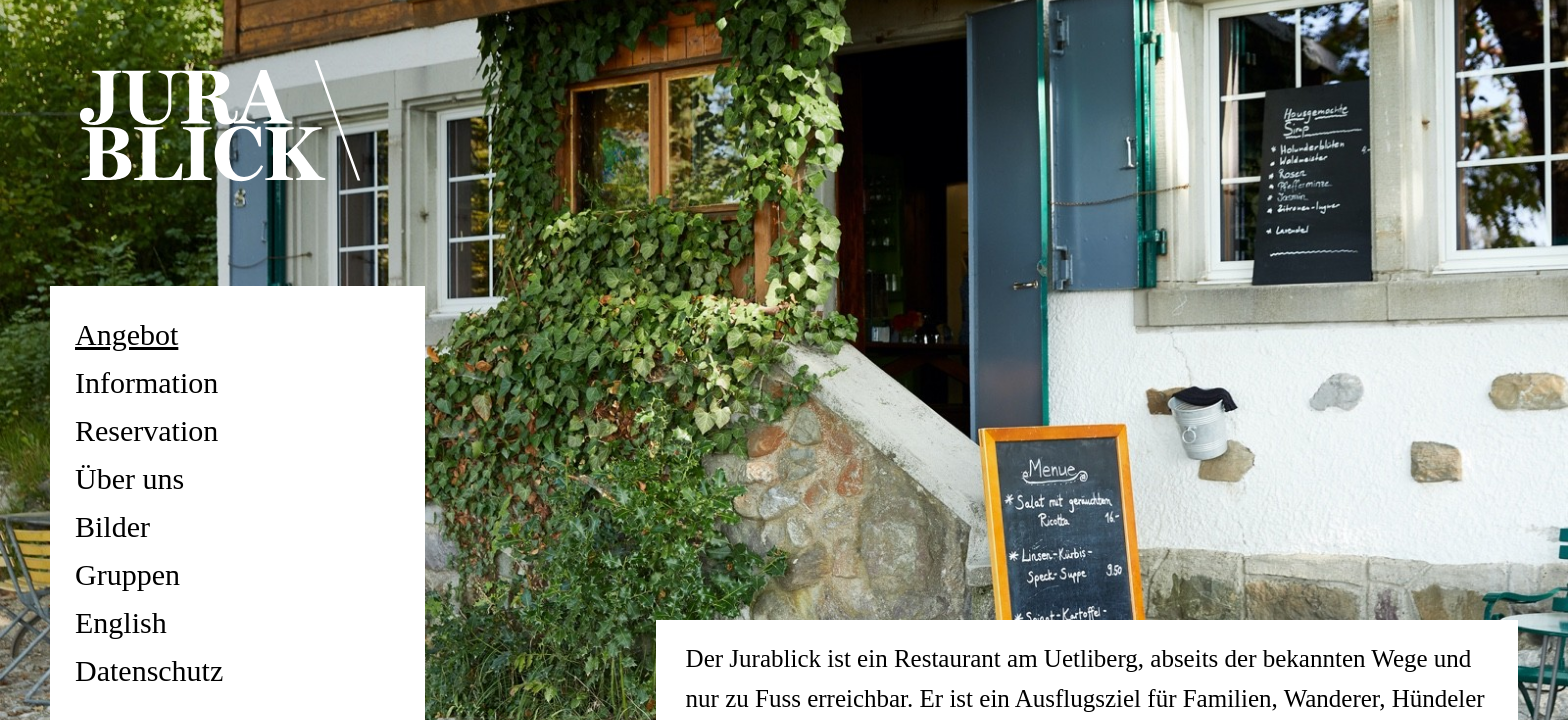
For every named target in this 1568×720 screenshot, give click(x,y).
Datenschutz (149, 670)
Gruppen (127, 574)
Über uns (129, 478)
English (121, 622)
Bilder (112, 526)
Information (146, 382)
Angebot (126, 334)
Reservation (146, 430)
